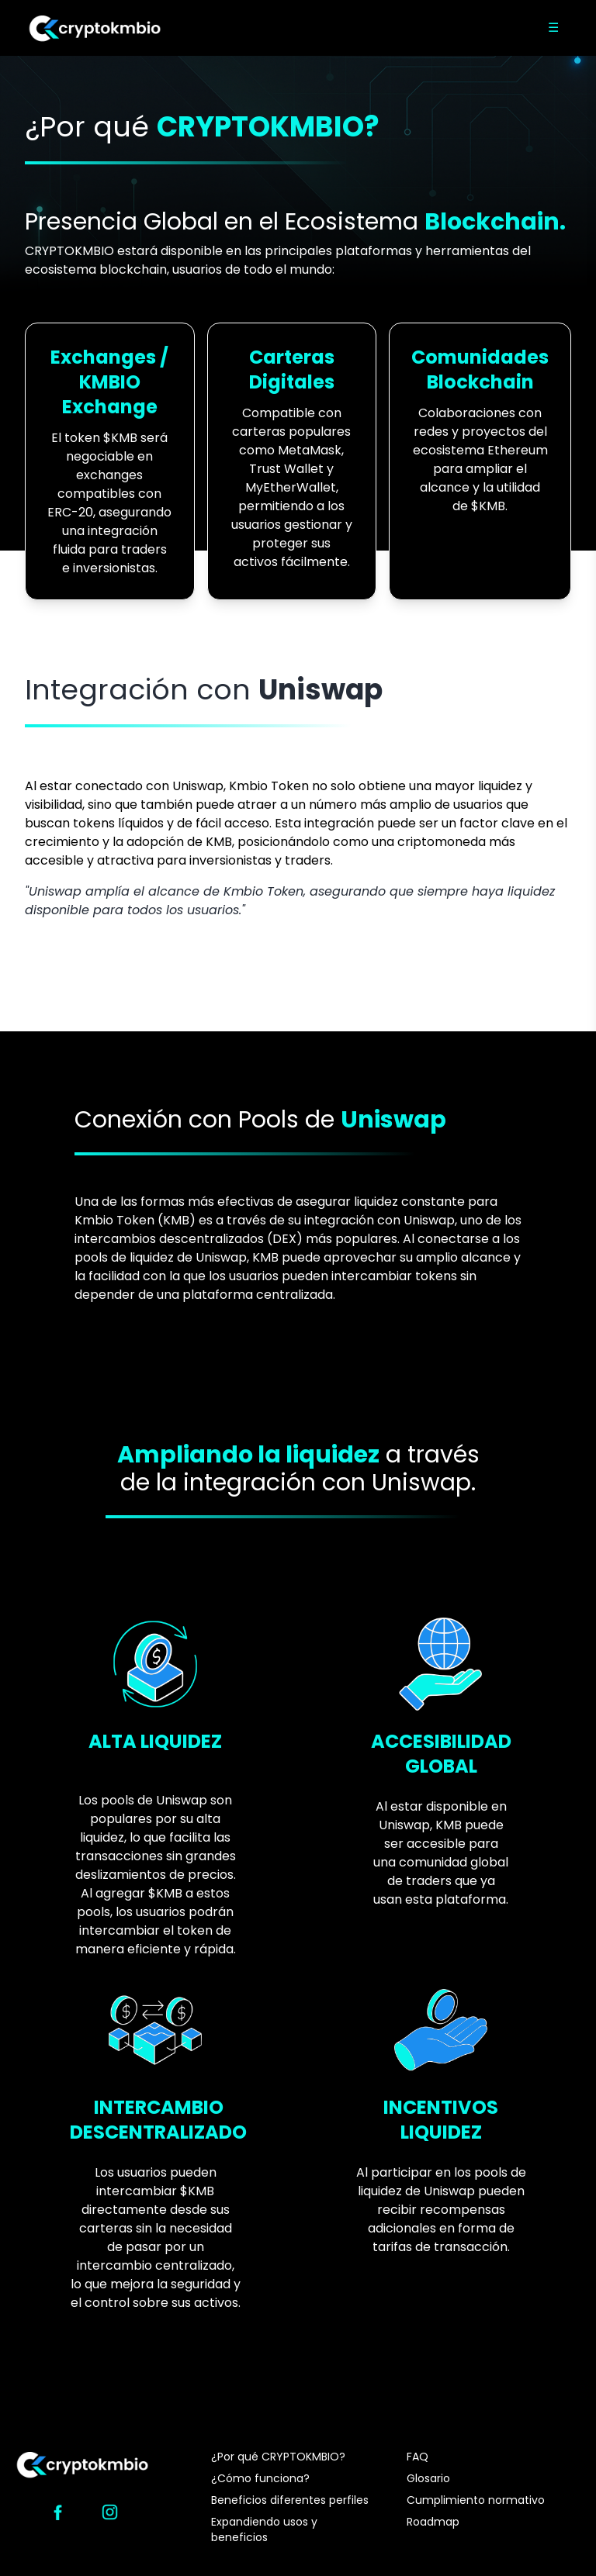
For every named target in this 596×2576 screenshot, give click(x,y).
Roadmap (433, 2521)
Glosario (428, 2478)
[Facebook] (58, 2512)
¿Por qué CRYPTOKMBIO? (278, 2456)
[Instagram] (110, 2512)
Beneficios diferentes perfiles (290, 2500)
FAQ (417, 2456)
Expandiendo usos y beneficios (264, 2529)
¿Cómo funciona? (260, 2478)
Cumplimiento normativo (476, 2500)
